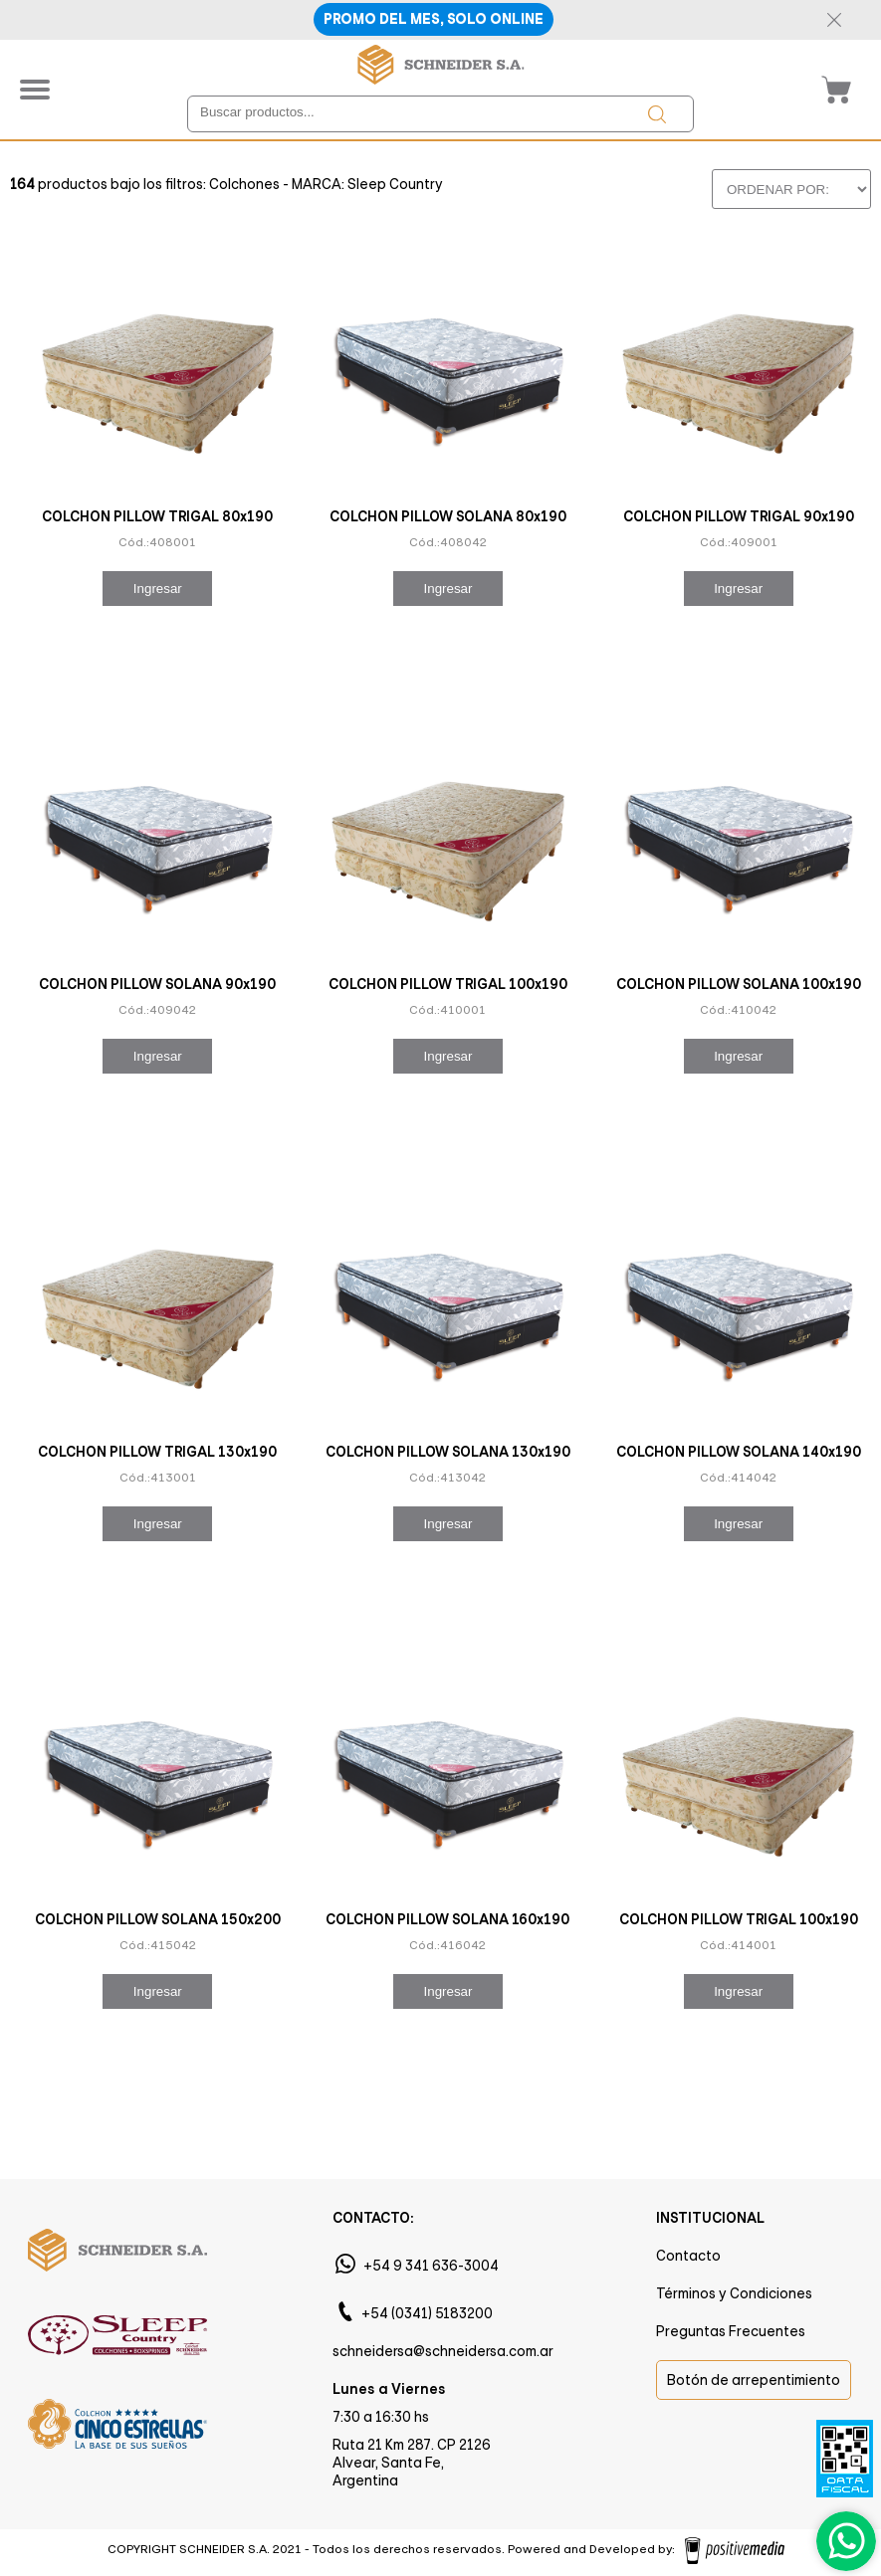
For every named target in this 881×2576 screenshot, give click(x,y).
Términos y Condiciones (734, 2293)
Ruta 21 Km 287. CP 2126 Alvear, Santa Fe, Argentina (411, 2462)
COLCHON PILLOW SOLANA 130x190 (448, 1452)
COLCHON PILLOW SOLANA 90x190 (157, 984)
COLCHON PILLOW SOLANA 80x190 (448, 516)
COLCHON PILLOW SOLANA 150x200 (158, 1919)
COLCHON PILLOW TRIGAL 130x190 (157, 1452)
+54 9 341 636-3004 (431, 2266)
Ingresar (157, 588)
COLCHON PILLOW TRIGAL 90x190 (738, 516)
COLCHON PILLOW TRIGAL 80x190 (157, 516)
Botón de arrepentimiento (753, 2380)
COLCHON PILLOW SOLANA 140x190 (738, 1452)
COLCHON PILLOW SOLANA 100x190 (738, 984)
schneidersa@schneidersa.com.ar (442, 2351)
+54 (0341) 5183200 (427, 2313)
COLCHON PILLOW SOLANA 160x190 (447, 1919)
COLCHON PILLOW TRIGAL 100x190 (448, 984)
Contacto (688, 2256)
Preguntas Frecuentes (730, 2331)
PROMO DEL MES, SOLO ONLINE (434, 19)
